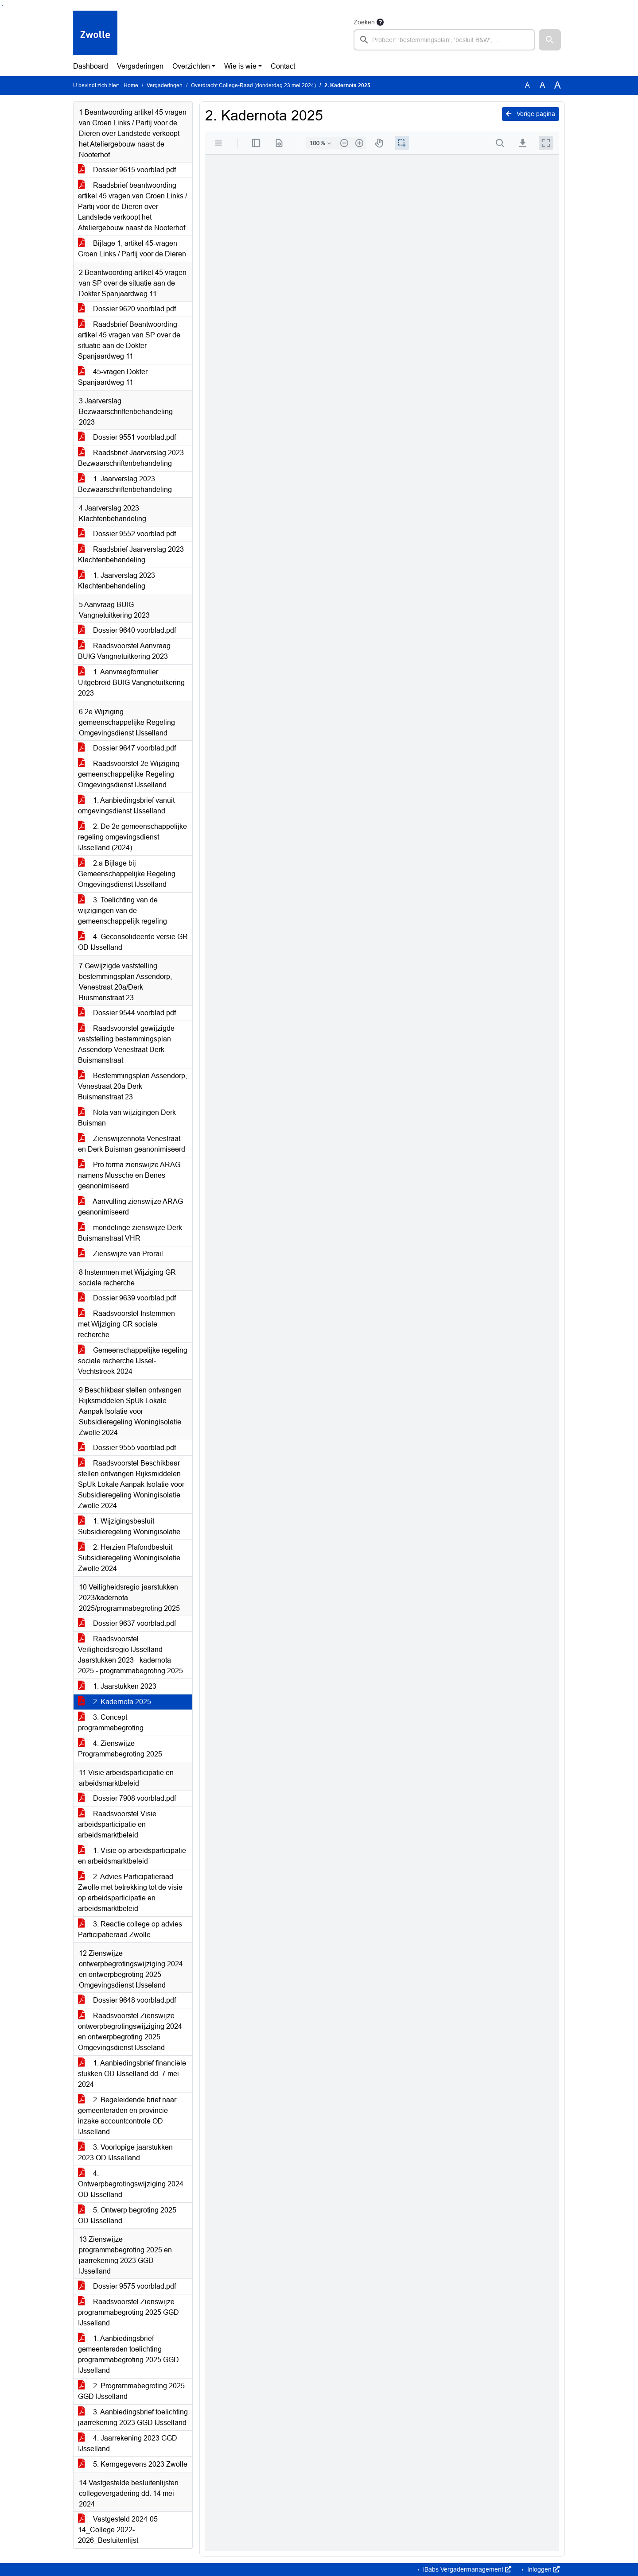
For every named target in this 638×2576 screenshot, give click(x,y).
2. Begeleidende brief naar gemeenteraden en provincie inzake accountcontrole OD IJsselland (127, 2115)
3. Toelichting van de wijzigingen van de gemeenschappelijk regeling (122, 910)
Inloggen (542, 2569)
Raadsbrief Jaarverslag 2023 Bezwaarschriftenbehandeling (131, 458)
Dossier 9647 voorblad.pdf (127, 748)
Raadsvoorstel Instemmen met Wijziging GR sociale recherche (126, 1324)
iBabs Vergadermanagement (466, 2569)
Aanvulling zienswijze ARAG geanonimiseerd (130, 1207)
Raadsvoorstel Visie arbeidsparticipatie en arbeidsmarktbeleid (117, 1824)
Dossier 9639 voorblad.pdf (127, 1298)
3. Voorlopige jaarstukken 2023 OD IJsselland (125, 2152)
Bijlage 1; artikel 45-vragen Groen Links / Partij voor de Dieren (132, 249)
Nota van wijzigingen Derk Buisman (127, 1118)
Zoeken (364, 22)
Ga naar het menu (2, 5)
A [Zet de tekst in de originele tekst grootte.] (527, 85)
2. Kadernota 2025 (114, 1702)
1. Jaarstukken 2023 (117, 1686)
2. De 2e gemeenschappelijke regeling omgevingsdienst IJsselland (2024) (132, 837)
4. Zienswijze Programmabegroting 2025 (120, 1749)
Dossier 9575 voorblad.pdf (127, 2286)
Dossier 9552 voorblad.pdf (127, 534)
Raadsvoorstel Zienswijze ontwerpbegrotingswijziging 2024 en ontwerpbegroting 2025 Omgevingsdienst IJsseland (130, 2031)
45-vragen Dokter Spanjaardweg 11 (113, 377)
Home (131, 85)
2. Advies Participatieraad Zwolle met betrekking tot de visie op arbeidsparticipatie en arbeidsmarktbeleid (130, 1892)
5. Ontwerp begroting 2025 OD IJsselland (127, 2215)
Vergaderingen (140, 66)
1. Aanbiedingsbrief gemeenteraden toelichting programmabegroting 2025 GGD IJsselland (128, 2354)
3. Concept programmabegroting (111, 1722)
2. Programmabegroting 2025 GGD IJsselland (131, 2391)
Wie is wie (240, 66)
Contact (283, 66)
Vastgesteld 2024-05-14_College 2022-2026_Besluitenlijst (119, 2529)
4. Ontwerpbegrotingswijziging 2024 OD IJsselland (130, 2184)
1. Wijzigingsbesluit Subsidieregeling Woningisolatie (129, 1526)
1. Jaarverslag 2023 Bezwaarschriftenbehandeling (125, 484)
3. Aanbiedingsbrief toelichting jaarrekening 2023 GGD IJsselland (133, 2417)
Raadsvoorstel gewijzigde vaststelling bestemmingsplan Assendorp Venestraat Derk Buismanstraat (126, 1044)
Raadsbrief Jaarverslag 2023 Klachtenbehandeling (131, 554)
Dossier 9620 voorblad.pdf (127, 309)
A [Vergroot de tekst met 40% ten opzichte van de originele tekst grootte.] (557, 85)
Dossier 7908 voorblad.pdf (127, 1798)
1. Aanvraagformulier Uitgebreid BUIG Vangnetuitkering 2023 (131, 682)
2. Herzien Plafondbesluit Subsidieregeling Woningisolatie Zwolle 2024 (129, 1557)
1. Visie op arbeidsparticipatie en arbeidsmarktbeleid (132, 1856)
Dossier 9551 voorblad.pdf (127, 437)
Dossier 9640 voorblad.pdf (127, 630)
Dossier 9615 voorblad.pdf (127, 170)
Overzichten (191, 66)
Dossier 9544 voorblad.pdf (127, 1013)
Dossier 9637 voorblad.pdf (127, 1623)
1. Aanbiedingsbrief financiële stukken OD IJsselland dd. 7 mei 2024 (132, 2073)
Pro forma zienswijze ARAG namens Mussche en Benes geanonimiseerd (129, 1175)
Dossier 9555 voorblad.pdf (127, 1447)
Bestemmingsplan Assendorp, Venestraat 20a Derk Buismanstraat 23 (132, 1086)
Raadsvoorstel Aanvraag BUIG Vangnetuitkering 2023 (124, 651)
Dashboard (90, 66)
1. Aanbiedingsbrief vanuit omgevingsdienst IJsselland (126, 806)
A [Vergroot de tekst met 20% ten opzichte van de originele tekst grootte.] (542, 85)
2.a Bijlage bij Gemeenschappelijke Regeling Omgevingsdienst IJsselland (126, 873)
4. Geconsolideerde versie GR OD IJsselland (133, 942)
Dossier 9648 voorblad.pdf (127, 2000)
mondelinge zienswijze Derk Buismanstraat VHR (130, 1233)
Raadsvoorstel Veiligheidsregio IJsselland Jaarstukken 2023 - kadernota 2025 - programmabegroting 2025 (130, 1655)
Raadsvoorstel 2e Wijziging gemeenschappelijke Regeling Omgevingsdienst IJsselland (128, 774)
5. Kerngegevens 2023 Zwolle (132, 2464)
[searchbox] (444, 39)
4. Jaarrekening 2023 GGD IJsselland (127, 2443)
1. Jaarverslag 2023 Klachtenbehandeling (116, 581)
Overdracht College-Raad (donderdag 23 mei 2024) (253, 85)
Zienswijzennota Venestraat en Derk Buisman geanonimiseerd (131, 1144)
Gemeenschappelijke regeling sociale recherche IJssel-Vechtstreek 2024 (132, 1360)
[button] (550, 39)
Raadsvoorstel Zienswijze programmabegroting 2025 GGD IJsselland (128, 2312)
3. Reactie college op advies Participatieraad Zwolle (130, 1929)
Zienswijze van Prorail (120, 1253)
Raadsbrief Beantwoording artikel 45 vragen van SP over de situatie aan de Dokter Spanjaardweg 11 (129, 340)
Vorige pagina (530, 113)
